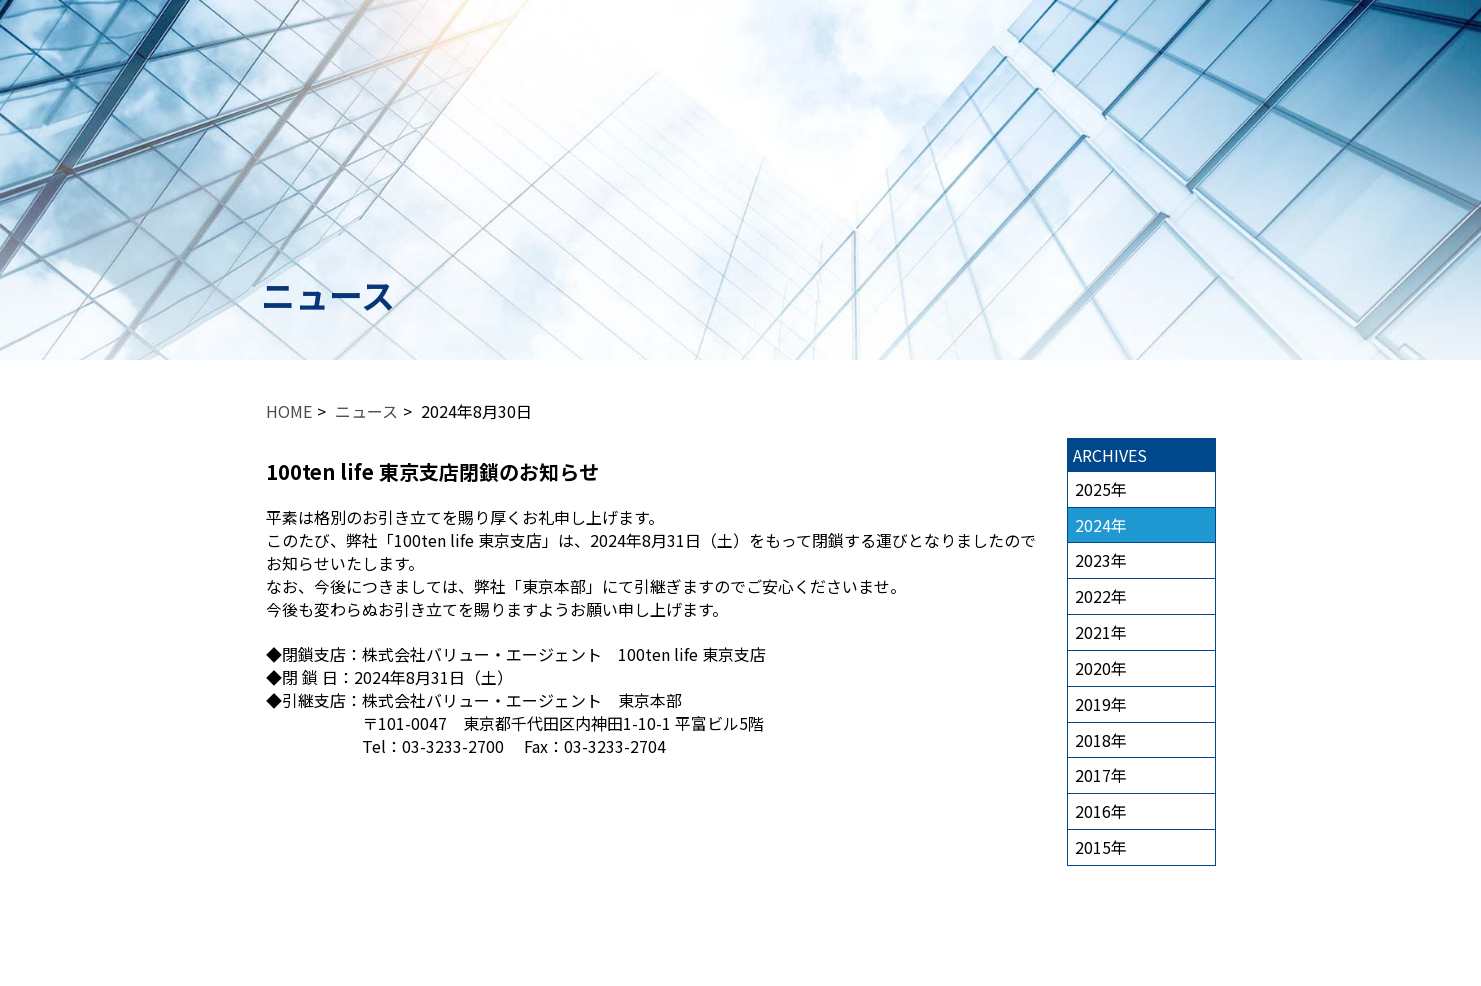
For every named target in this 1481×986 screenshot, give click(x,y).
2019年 (1101, 704)
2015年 (1101, 847)
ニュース (366, 411)
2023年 (1101, 560)
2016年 (1101, 811)
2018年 (1101, 740)
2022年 (1101, 596)
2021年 (1101, 632)
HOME (289, 411)
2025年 (1101, 489)
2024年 (1101, 525)
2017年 (1101, 775)
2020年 (1101, 668)
